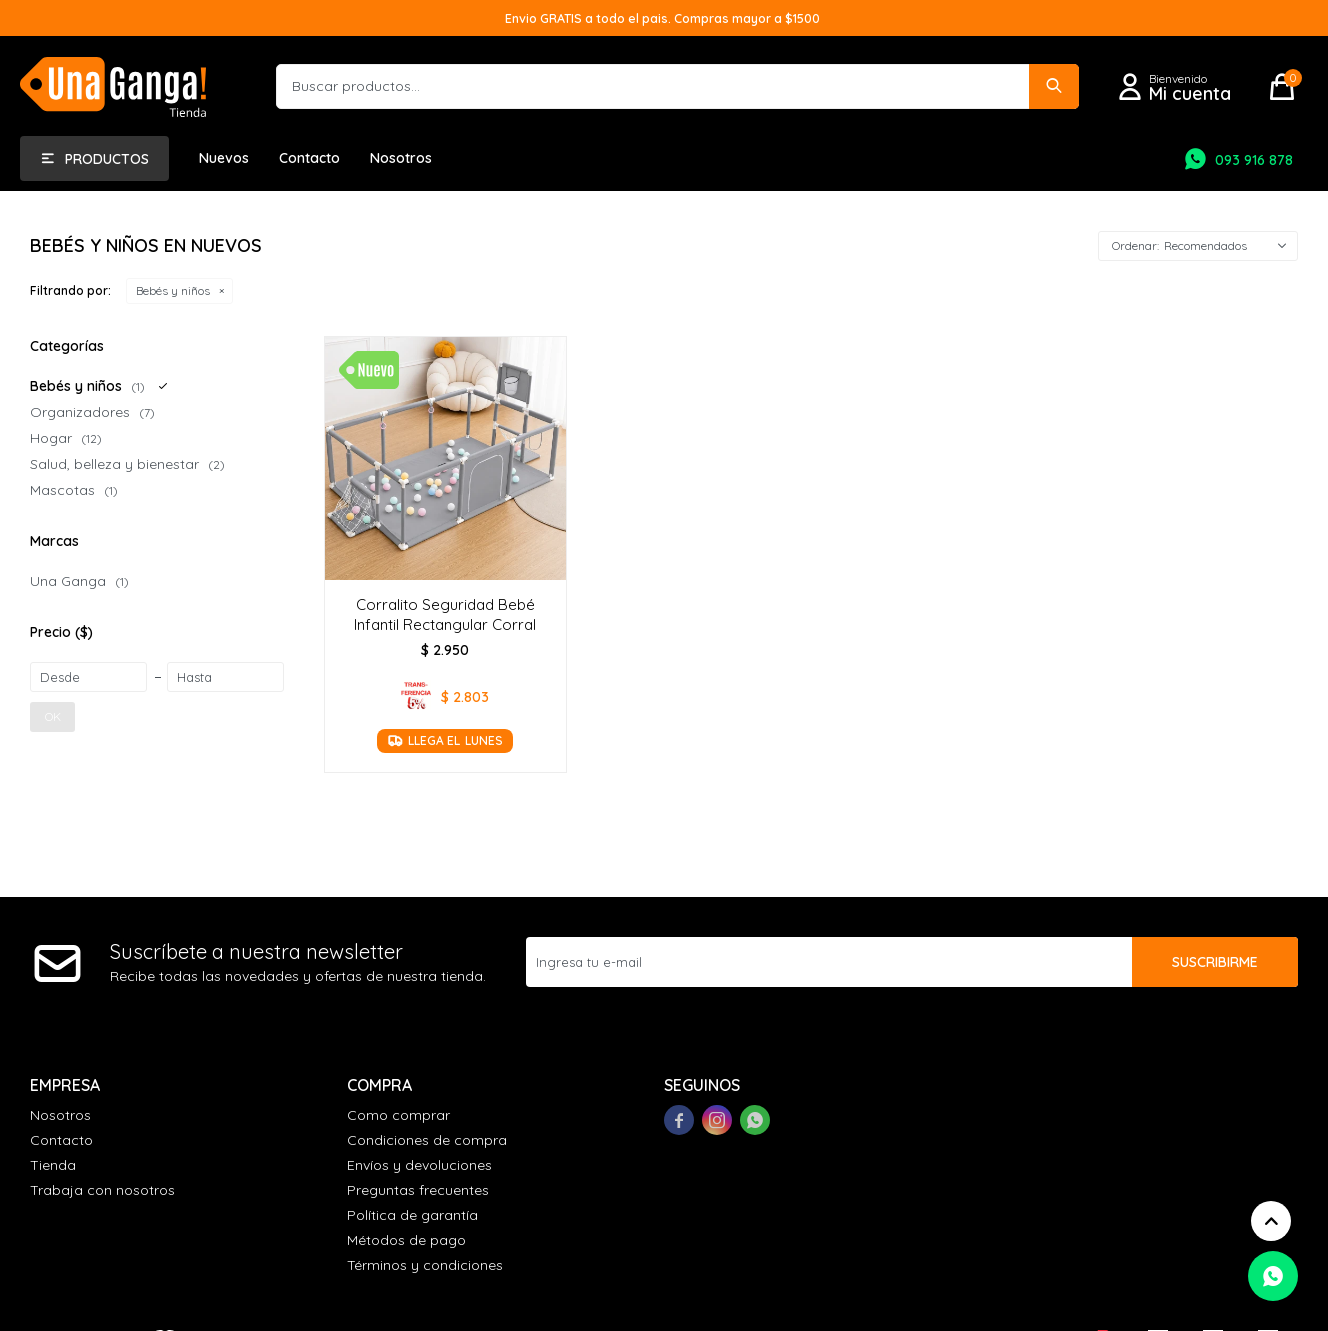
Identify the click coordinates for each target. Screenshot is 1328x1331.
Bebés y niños (173, 290)
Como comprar (398, 1115)
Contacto (309, 158)
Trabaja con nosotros (102, 1190)
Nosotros (401, 158)
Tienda (53, 1165)
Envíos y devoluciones (419, 1165)
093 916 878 (1254, 160)
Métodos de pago (406, 1240)
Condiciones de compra (427, 1140)
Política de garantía (412, 1215)
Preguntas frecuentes (418, 1190)
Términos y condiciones (425, 1265)
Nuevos (224, 158)
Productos (107, 159)
